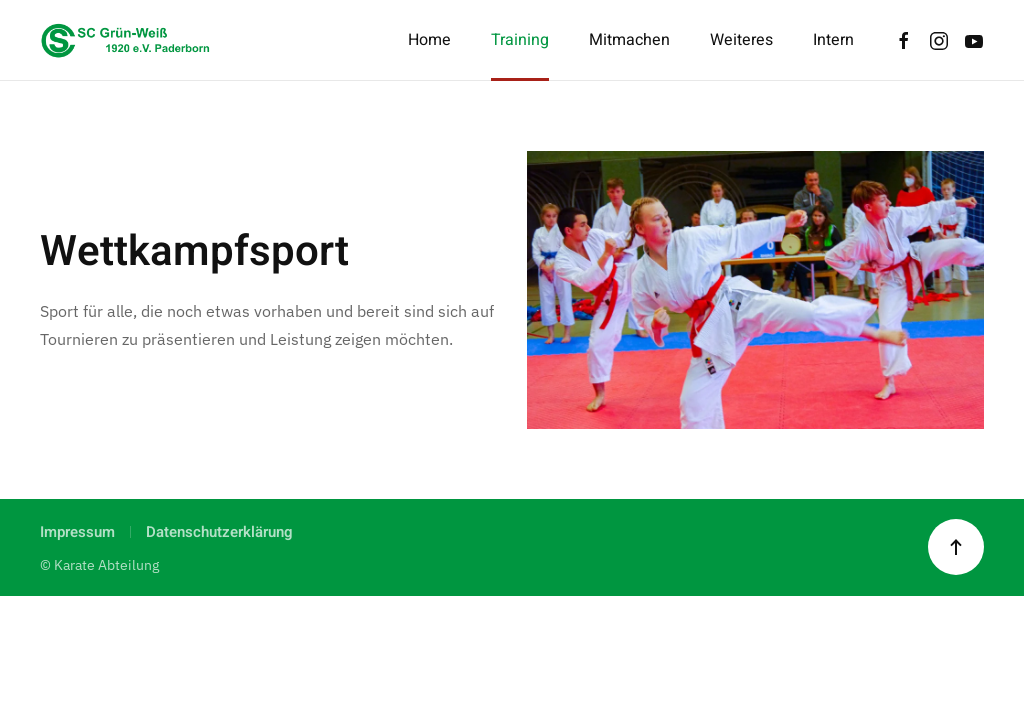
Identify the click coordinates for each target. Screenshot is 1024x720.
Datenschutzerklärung (219, 532)
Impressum (77, 532)
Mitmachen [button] (629, 40)
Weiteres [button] (741, 40)
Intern (833, 40)
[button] (956, 547)
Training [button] (520, 40)
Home (429, 40)
